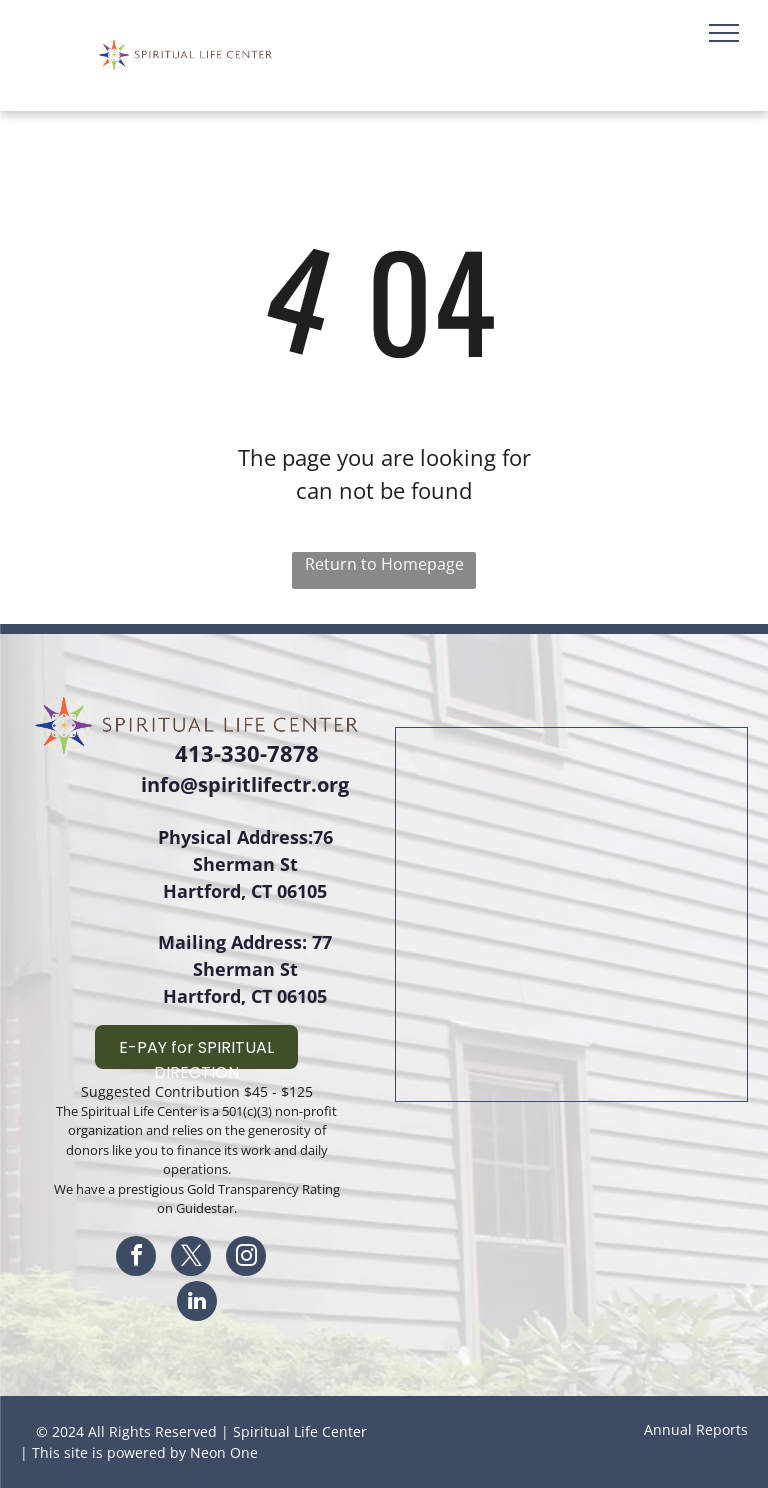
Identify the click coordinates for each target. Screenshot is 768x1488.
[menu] (724, 33)
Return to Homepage (384, 564)
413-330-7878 (247, 753)
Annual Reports (696, 1429)
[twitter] (191, 1258)
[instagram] (246, 1258)
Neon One (224, 1452)
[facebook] (136, 1258)
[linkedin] (197, 1303)
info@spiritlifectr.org (245, 784)
